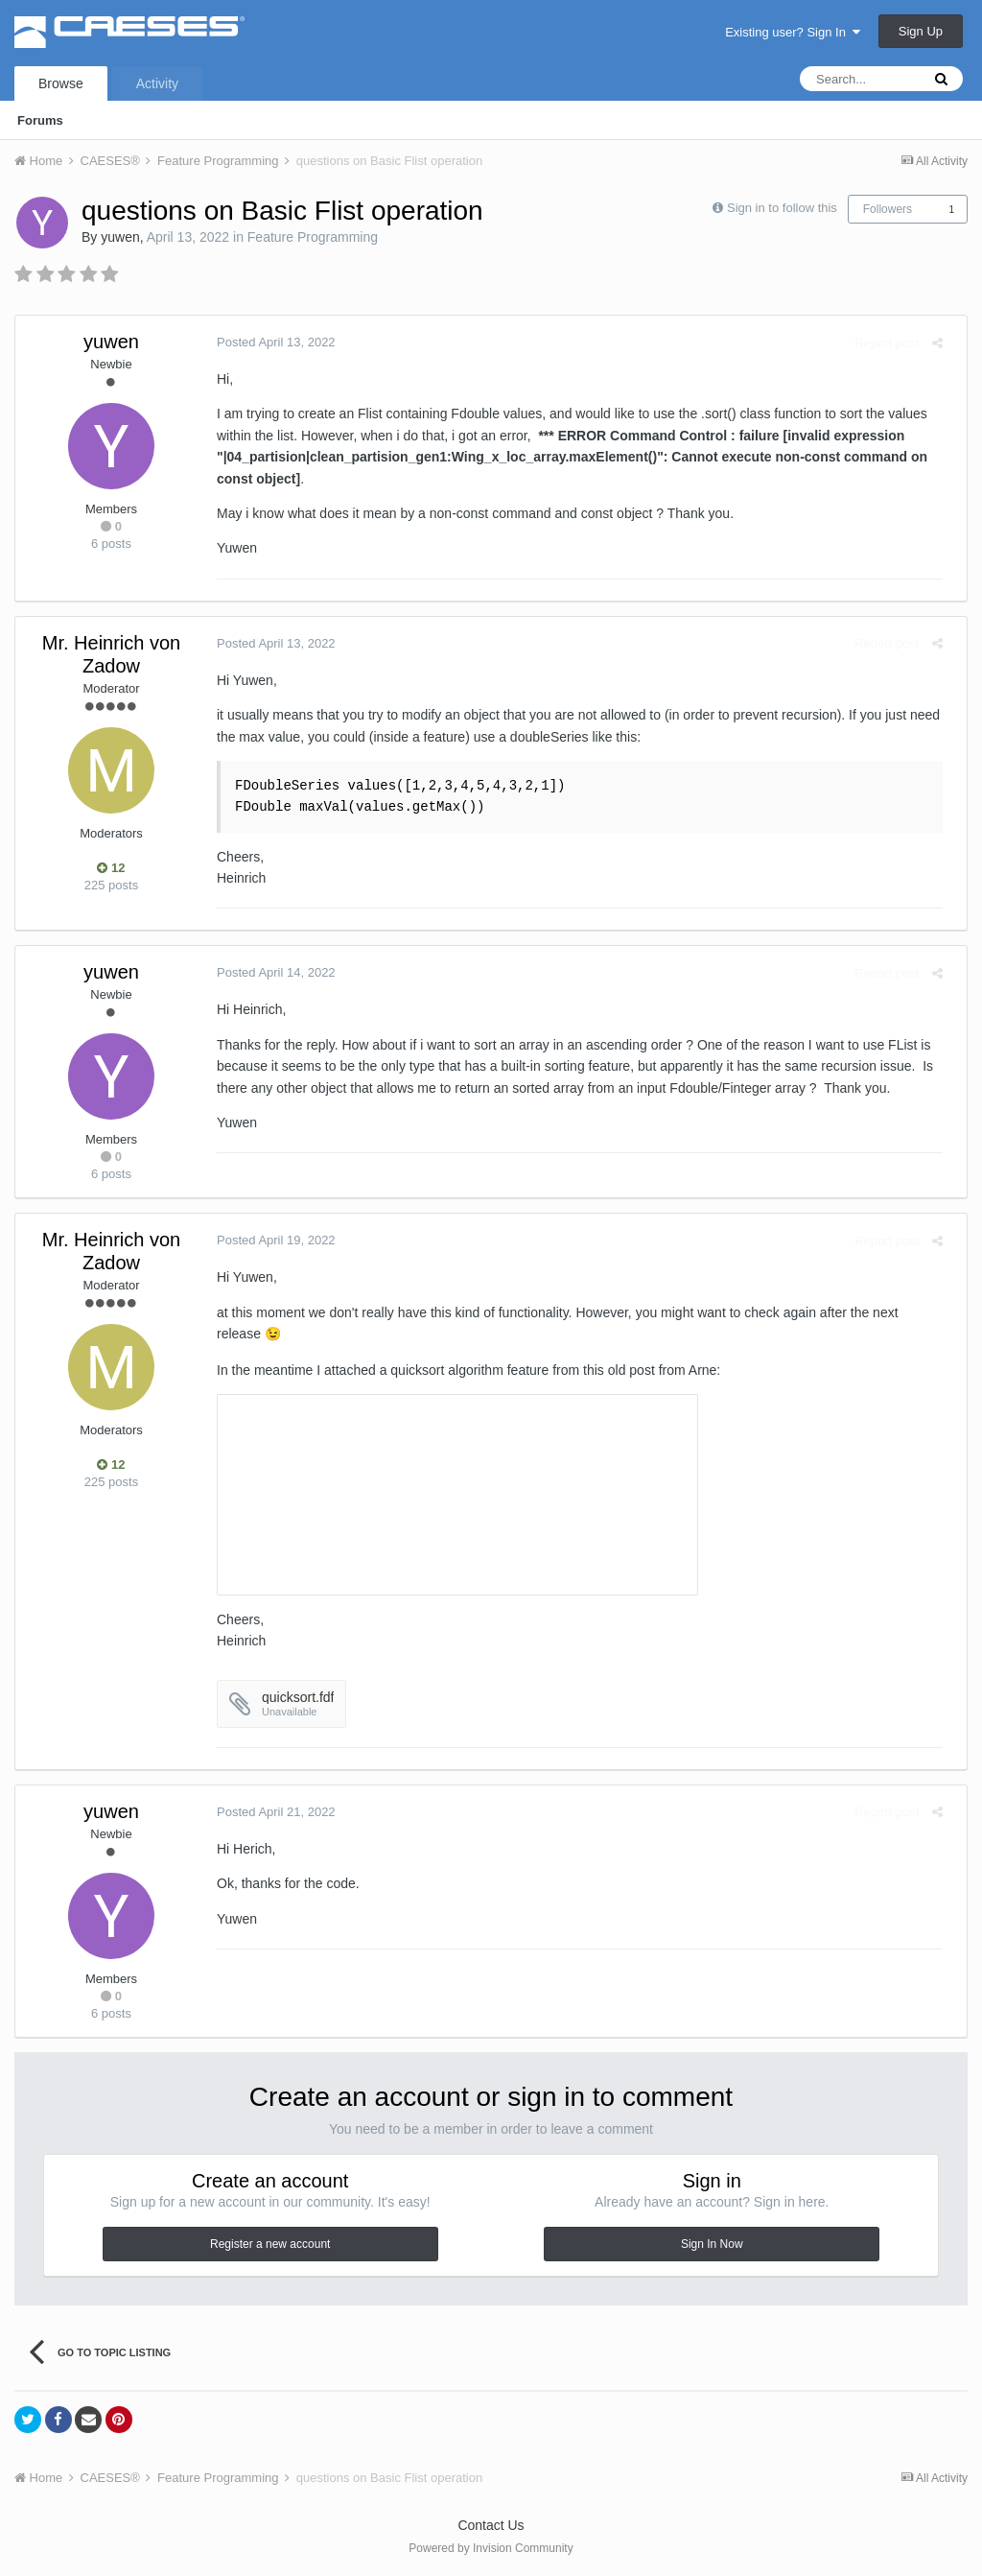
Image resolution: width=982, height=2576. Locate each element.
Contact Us (490, 2525)
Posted (266, 342)
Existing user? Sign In (792, 32)
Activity (157, 83)
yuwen (120, 237)
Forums (40, 120)
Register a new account (270, 2244)
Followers (887, 209)
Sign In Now (712, 2244)
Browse (60, 83)
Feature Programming (312, 237)
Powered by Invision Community (491, 2548)
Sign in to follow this (782, 208)
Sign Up (921, 31)
